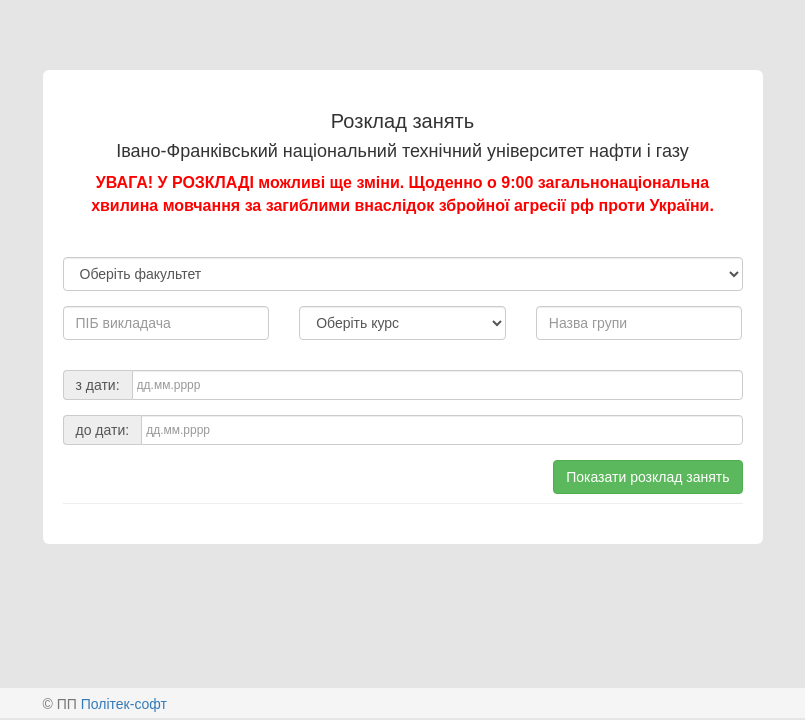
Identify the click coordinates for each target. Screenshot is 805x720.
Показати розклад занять (647, 477)
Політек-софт (124, 704)
